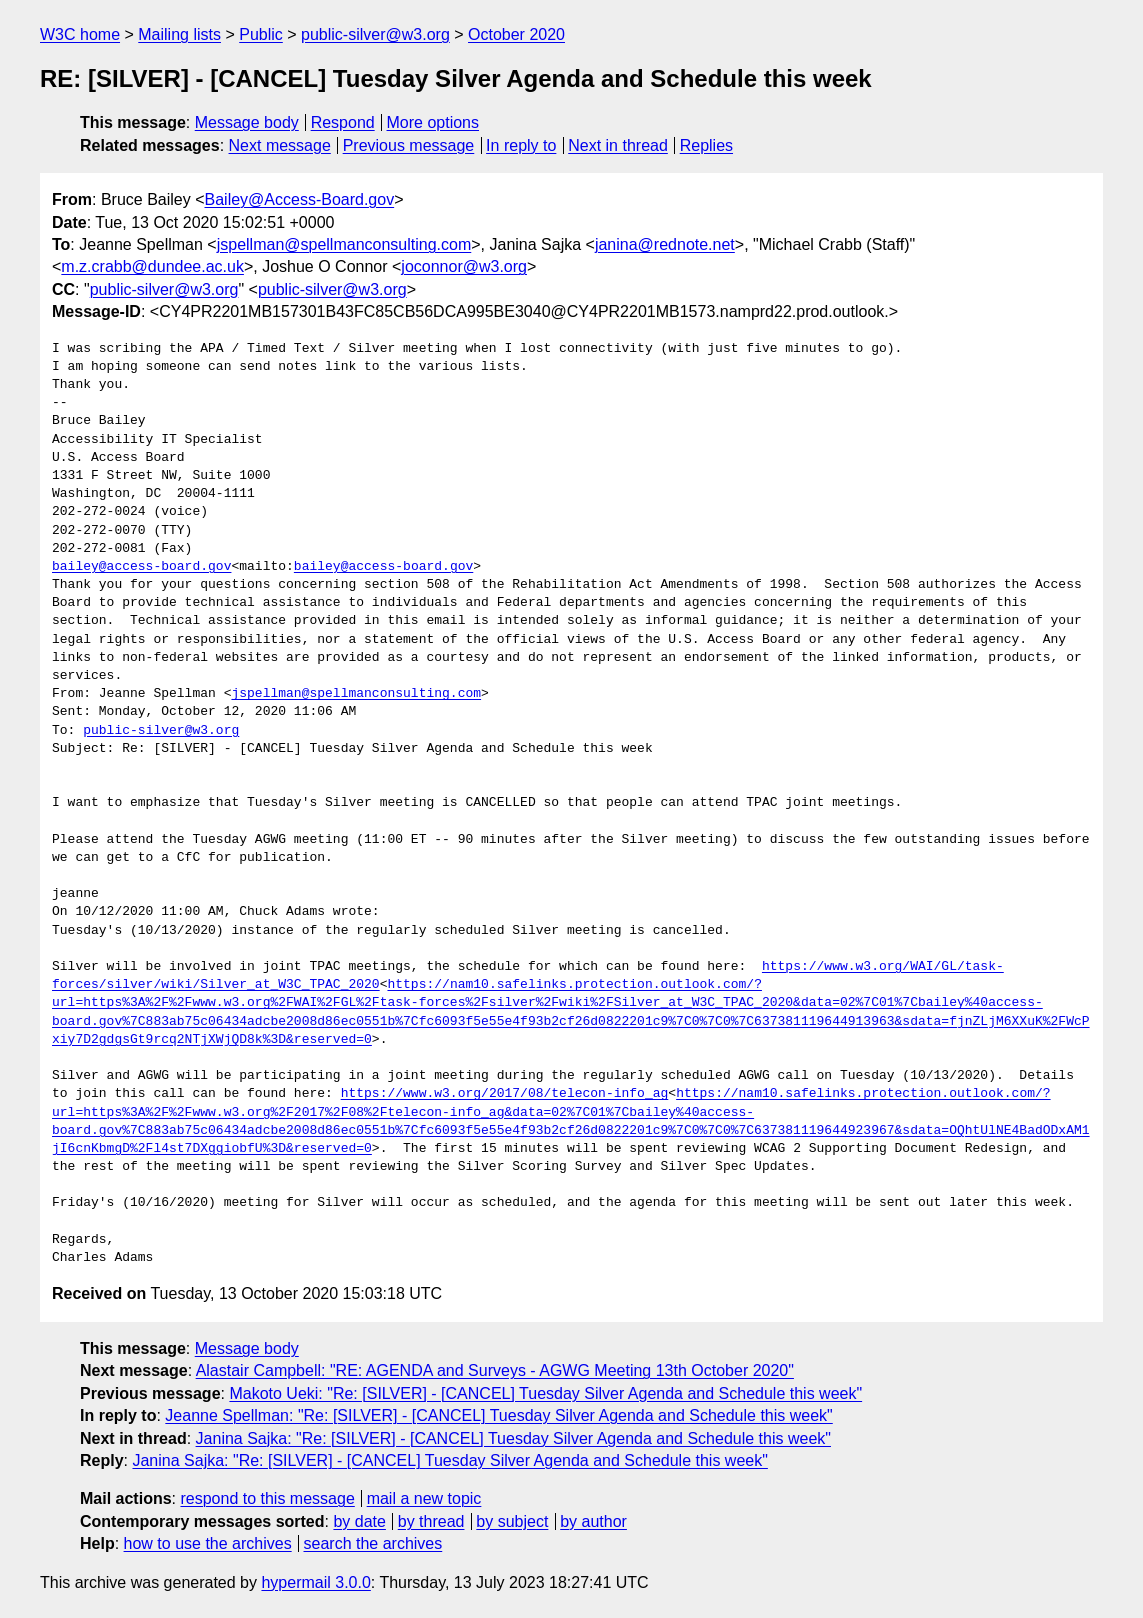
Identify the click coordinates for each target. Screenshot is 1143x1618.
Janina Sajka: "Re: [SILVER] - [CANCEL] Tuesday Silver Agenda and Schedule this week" (513, 1438)
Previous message (409, 145)
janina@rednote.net (665, 244)
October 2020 (516, 34)
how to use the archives (208, 1543)
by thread (431, 1521)
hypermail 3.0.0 (315, 1582)
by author (593, 1521)
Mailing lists (179, 34)
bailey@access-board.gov (141, 567)
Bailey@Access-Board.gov (300, 199)
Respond (343, 122)
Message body (247, 122)
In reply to (521, 145)
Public (261, 34)
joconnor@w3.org (464, 266)
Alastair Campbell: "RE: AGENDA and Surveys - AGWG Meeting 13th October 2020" (495, 1370)
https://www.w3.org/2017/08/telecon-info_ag (505, 1094)
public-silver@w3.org (375, 34)
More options (433, 122)
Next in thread (618, 145)
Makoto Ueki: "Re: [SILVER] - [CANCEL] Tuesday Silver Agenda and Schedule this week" (545, 1393)
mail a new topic (424, 1498)
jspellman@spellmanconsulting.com (344, 244)
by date (359, 1521)
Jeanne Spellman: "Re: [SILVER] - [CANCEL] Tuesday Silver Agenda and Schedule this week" (498, 1415)
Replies (706, 145)
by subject (512, 1521)
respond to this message (267, 1498)
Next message (280, 145)
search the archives (373, 1543)
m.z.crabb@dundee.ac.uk (152, 266)
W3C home (80, 34)
